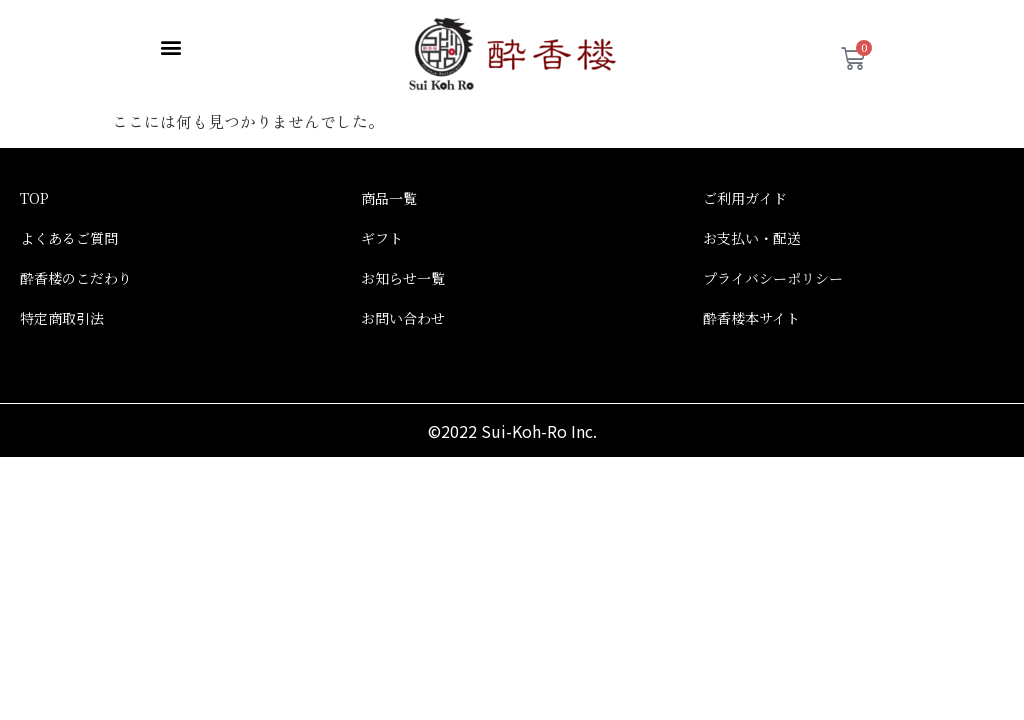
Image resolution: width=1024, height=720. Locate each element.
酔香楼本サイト (751, 306)
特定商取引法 (62, 306)
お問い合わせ (403, 306)
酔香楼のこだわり (76, 266)
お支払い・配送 (752, 226)
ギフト (382, 226)
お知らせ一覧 (403, 266)
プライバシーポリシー (773, 266)
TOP (34, 186)
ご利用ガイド (745, 186)
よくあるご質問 (69, 226)
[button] (170, 46)
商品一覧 (389, 186)
